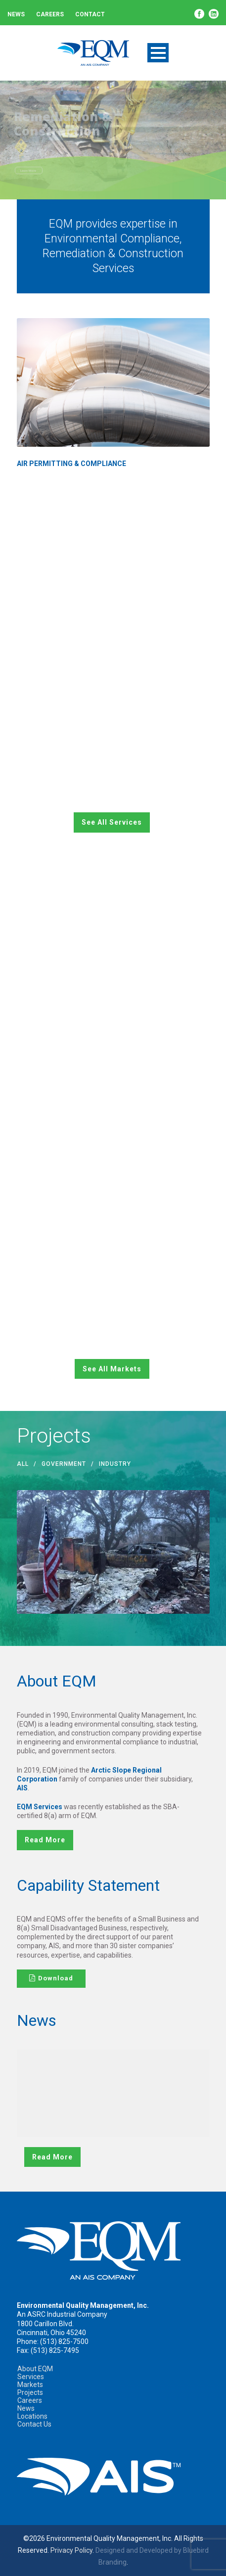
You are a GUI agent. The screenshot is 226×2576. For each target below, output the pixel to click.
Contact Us (34, 2424)
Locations (32, 2416)
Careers (50, 14)
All (23, 1463)
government (64, 1463)
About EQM (35, 2369)
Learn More (28, 170)
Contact (90, 14)
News (16, 14)
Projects (30, 2392)
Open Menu (158, 52)
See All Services (112, 822)
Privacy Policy (71, 2550)
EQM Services (39, 1807)
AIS (22, 1788)
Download (51, 1978)
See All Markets (112, 1369)
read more (45, 1840)
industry (115, 1463)
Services (30, 2377)
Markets (30, 2385)
